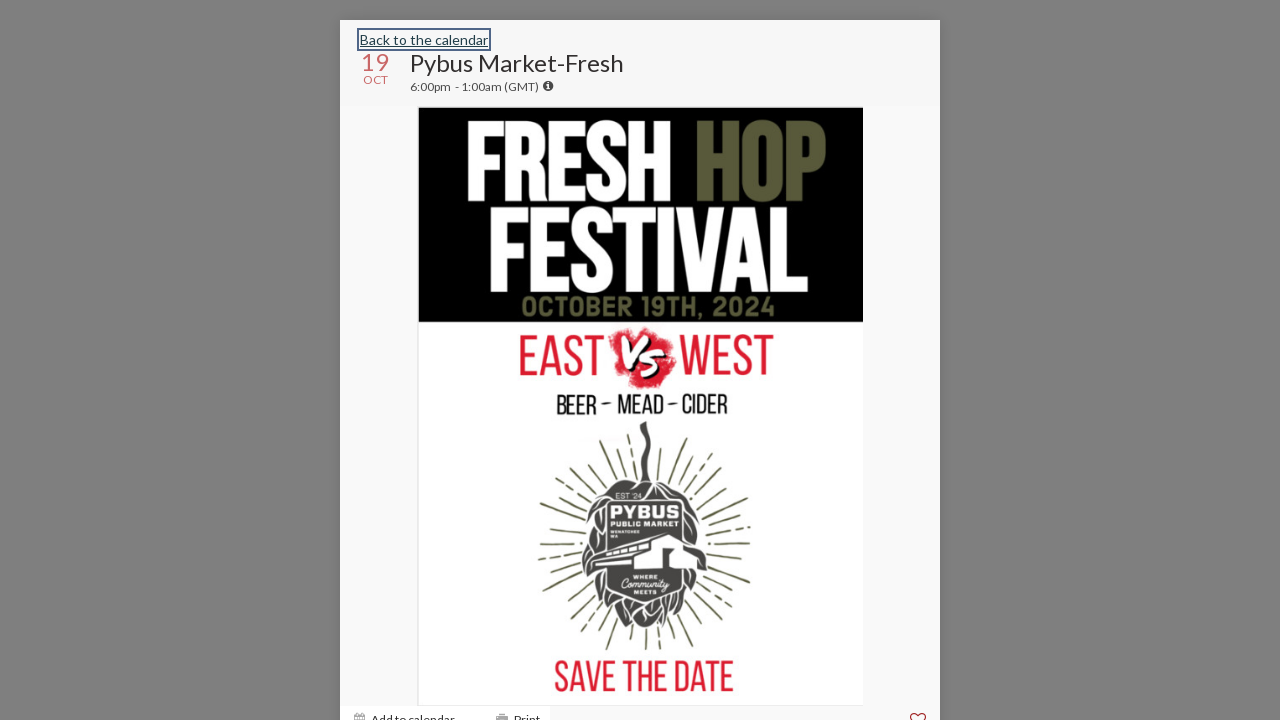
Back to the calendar (424, 39)
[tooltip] (548, 86)
